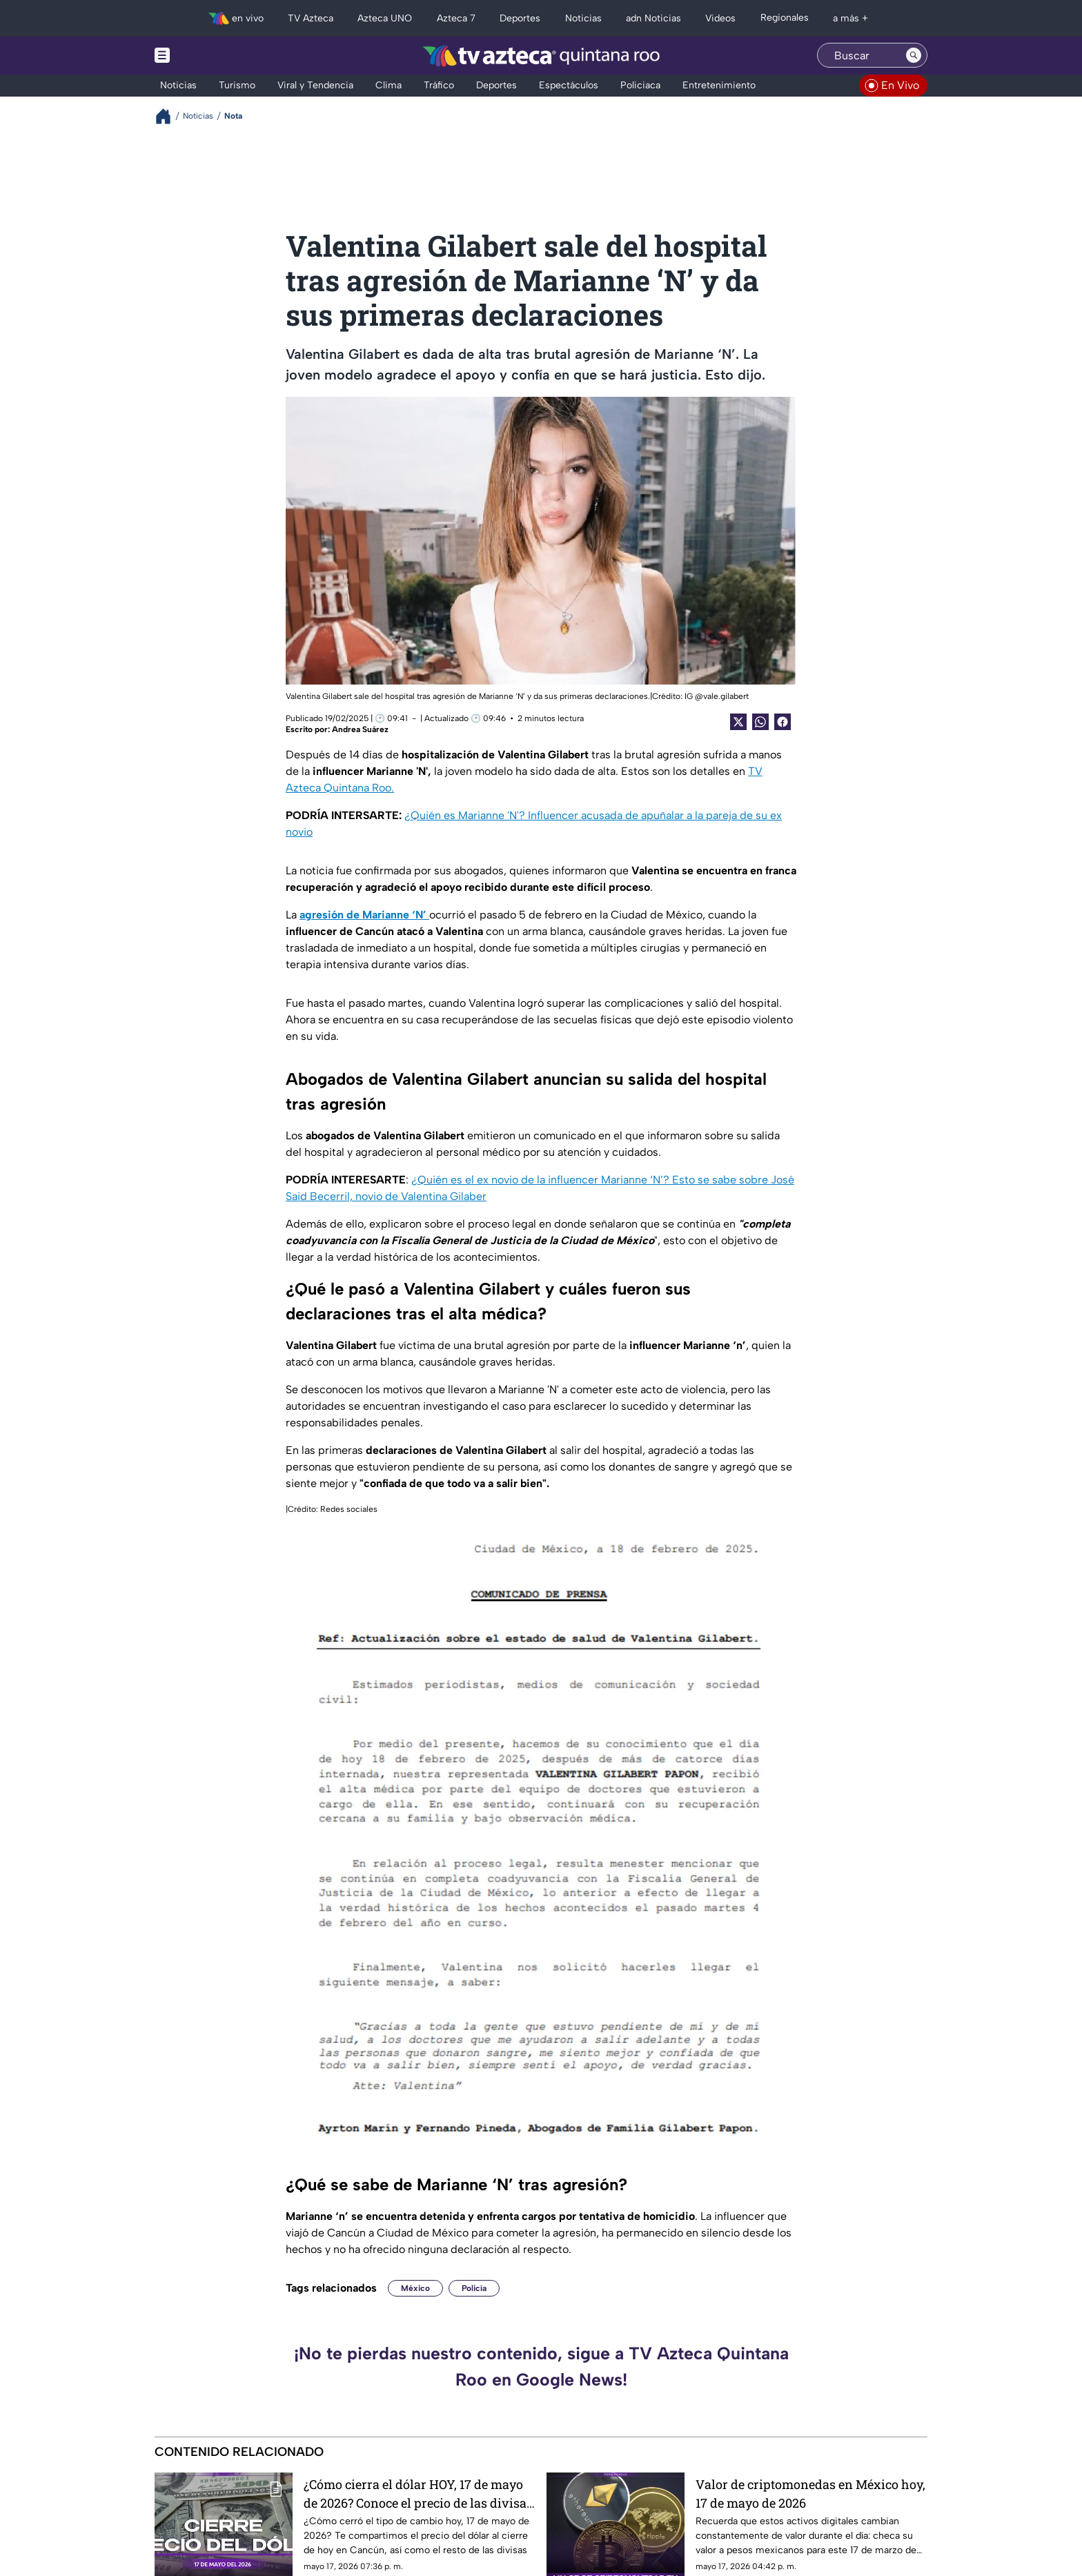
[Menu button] (210, 55)
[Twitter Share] (738, 722)
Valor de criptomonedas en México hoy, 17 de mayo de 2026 (810, 2493)
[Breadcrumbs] (169, 116)
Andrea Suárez (360, 729)
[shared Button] (760, 722)
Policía (474, 2288)
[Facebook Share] (782, 722)
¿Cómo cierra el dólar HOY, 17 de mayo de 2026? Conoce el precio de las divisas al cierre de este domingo (418, 2493)
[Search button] (913, 55)
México (415, 2288)
